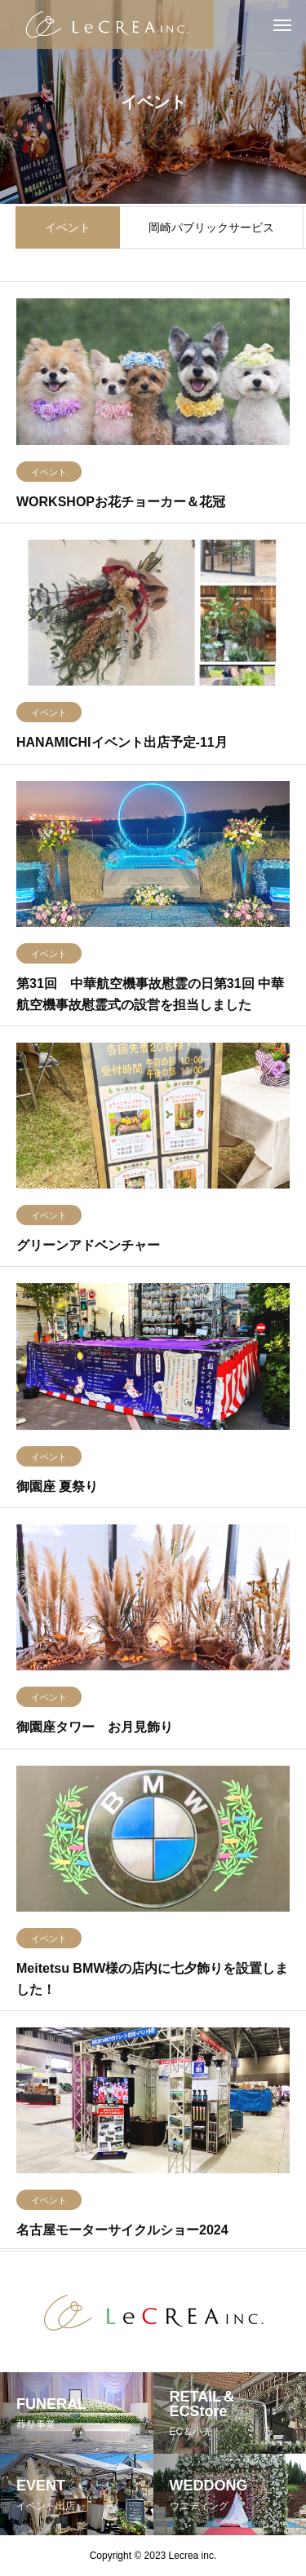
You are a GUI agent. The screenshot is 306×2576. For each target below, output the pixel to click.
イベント (68, 229)
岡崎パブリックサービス (211, 229)
